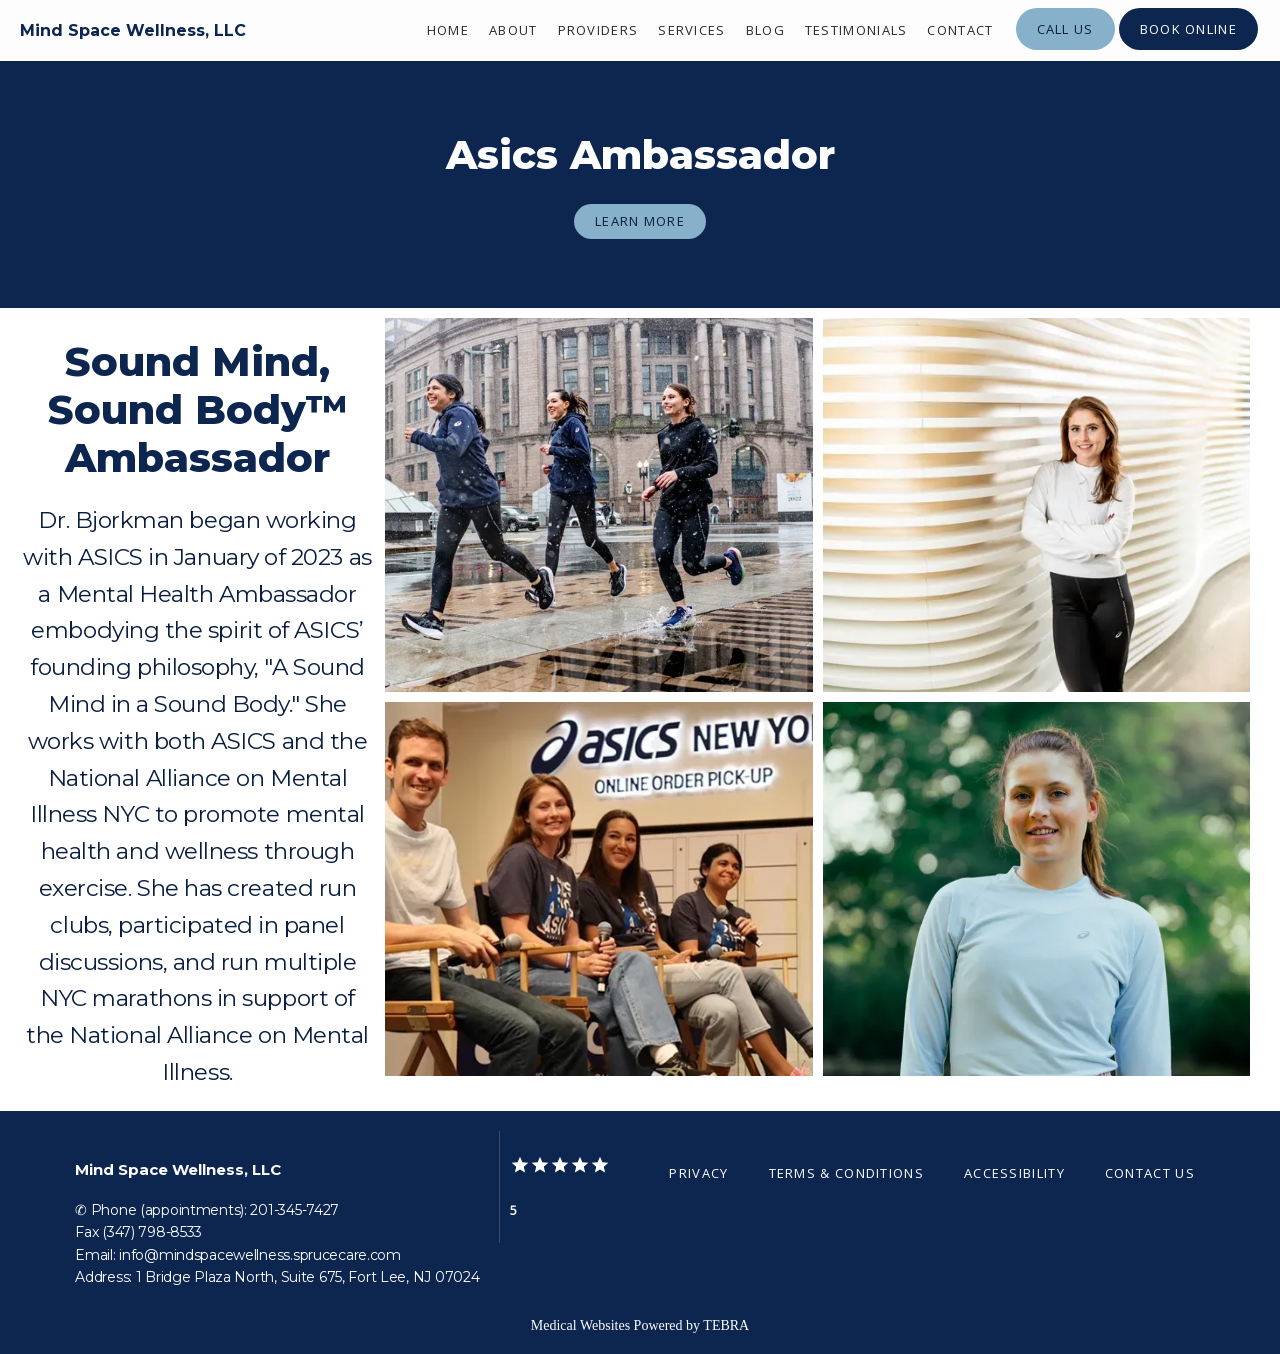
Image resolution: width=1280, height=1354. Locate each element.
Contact (960, 30)
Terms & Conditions (846, 1173)
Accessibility (1014, 1173)
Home (448, 30)
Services (691, 30)
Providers (598, 30)
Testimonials (856, 30)
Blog (765, 30)
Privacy (698, 1173)
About (513, 30)
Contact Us (1150, 1173)
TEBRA (726, 1325)
